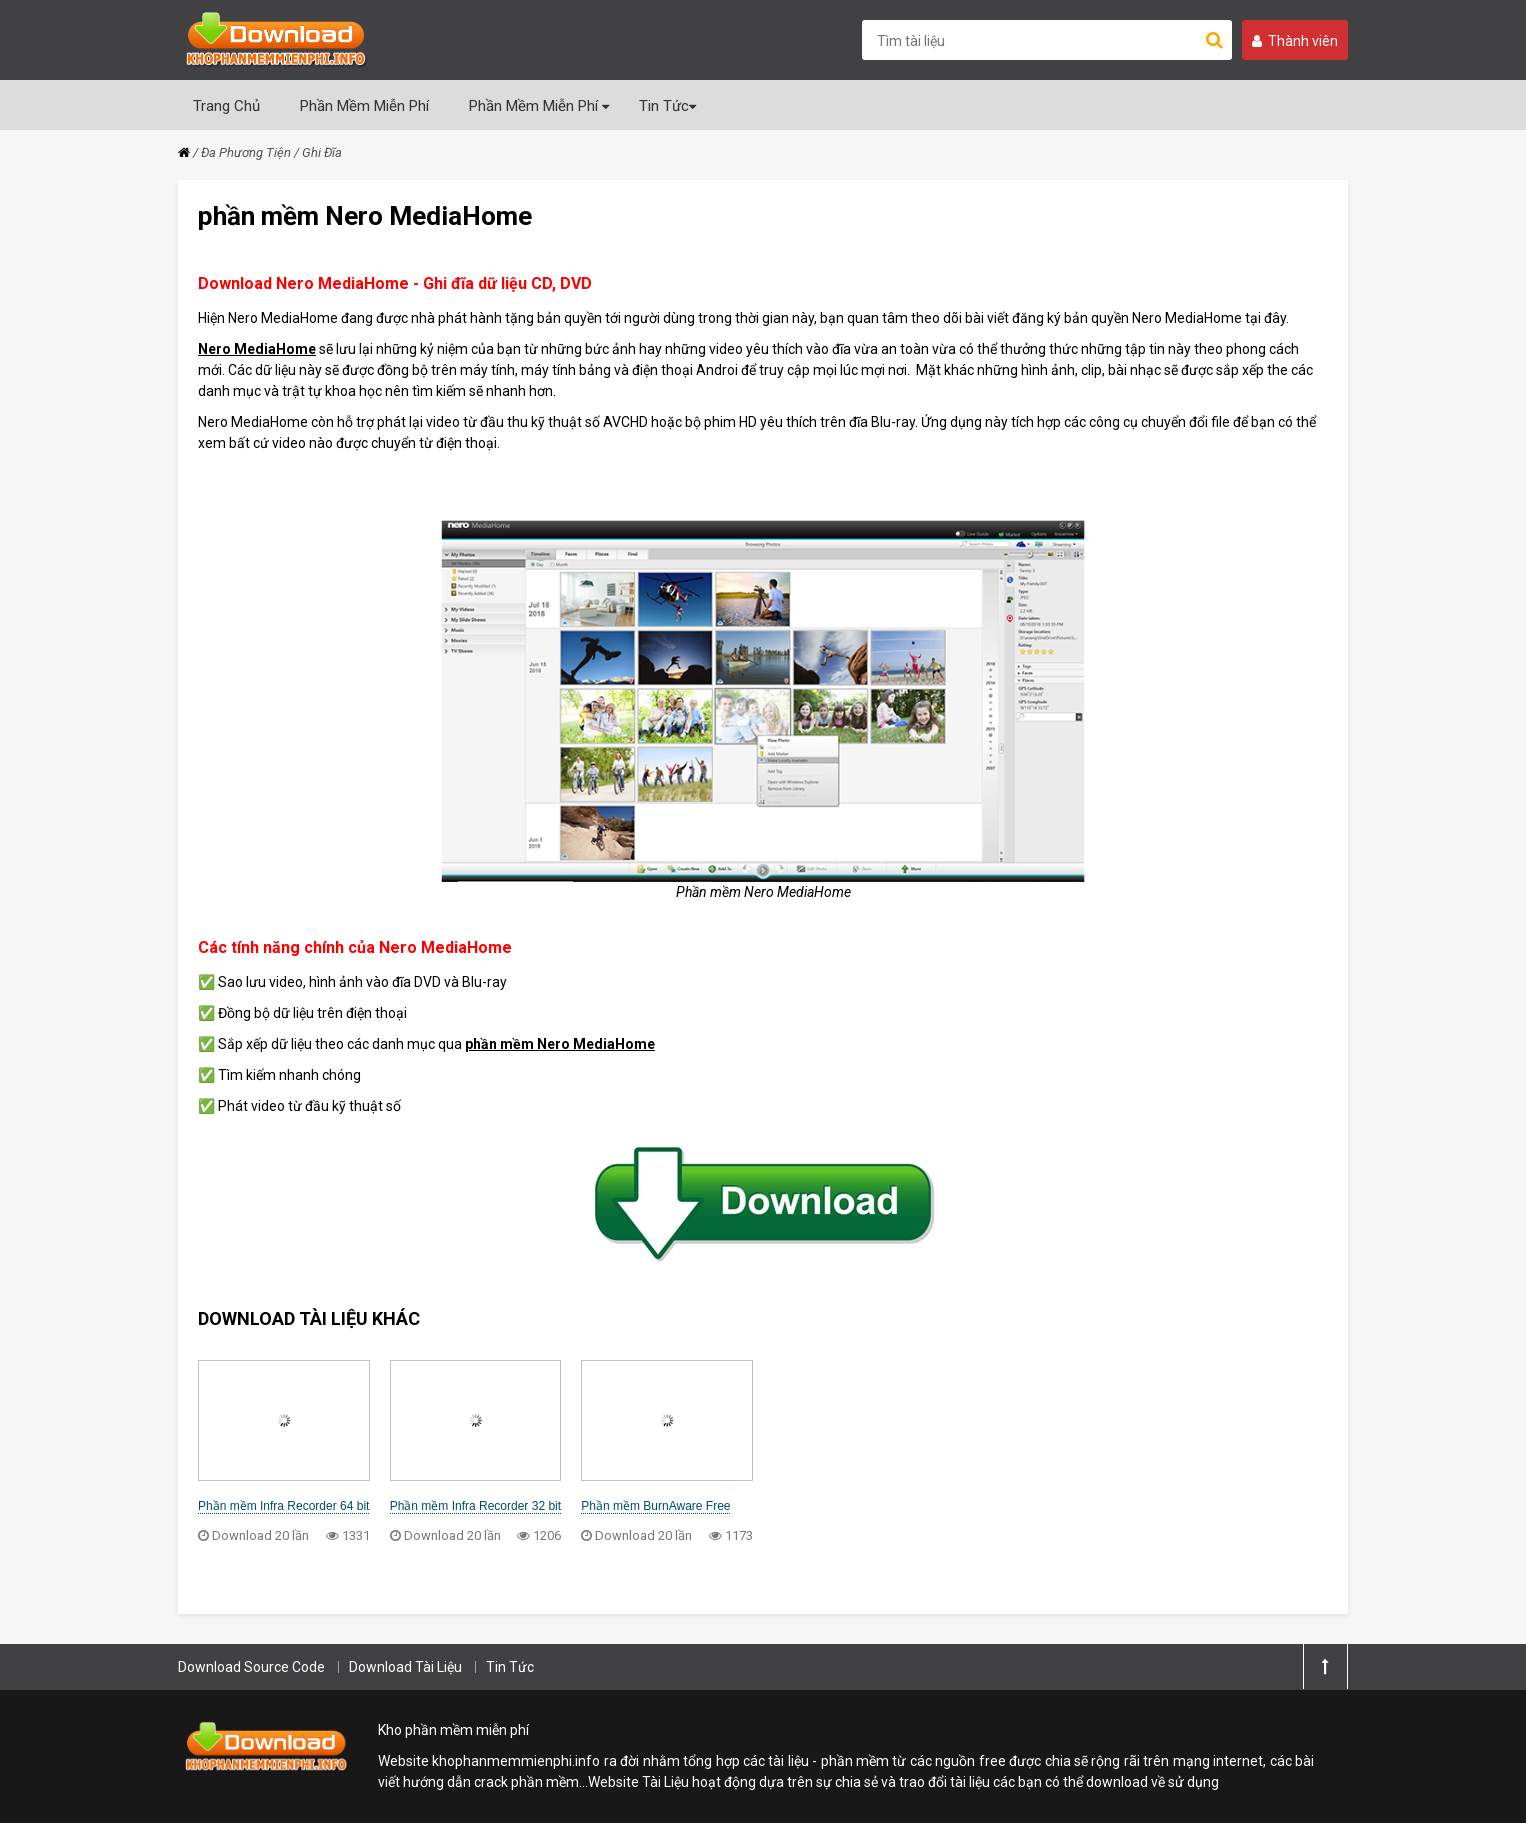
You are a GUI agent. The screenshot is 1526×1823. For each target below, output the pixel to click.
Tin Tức (667, 106)
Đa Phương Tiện (246, 152)
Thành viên (1295, 41)
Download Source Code (251, 1667)
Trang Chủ (226, 106)
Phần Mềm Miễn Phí (364, 106)
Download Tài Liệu (405, 1667)
